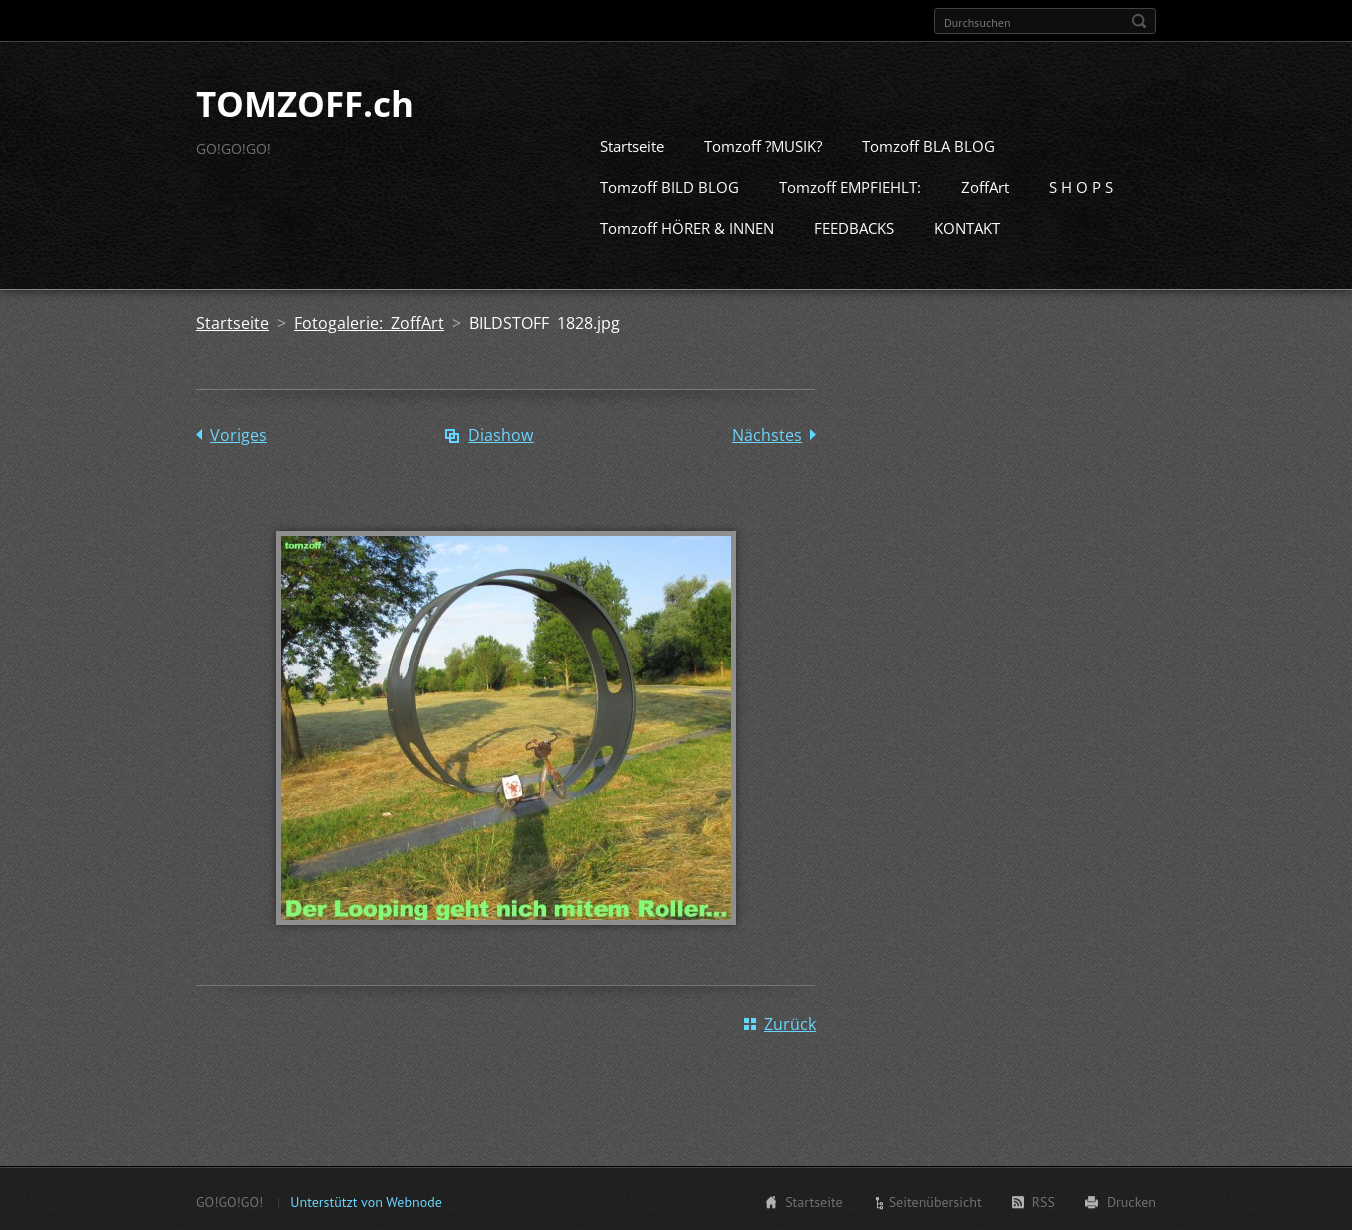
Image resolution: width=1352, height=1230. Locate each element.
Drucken (1131, 1200)
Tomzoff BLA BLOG (928, 144)
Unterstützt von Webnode (365, 1200)
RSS (1043, 1200)
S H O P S (1081, 185)
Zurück (790, 1022)
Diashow (500, 433)
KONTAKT (967, 226)
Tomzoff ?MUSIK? (763, 144)
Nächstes (767, 433)
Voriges (238, 433)
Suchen (1139, 21)
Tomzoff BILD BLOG (669, 185)
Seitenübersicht (935, 1200)
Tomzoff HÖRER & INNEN (687, 226)
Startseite (632, 144)
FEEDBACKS (854, 226)
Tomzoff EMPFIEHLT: (850, 185)
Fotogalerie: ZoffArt (369, 321)
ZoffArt (985, 185)
